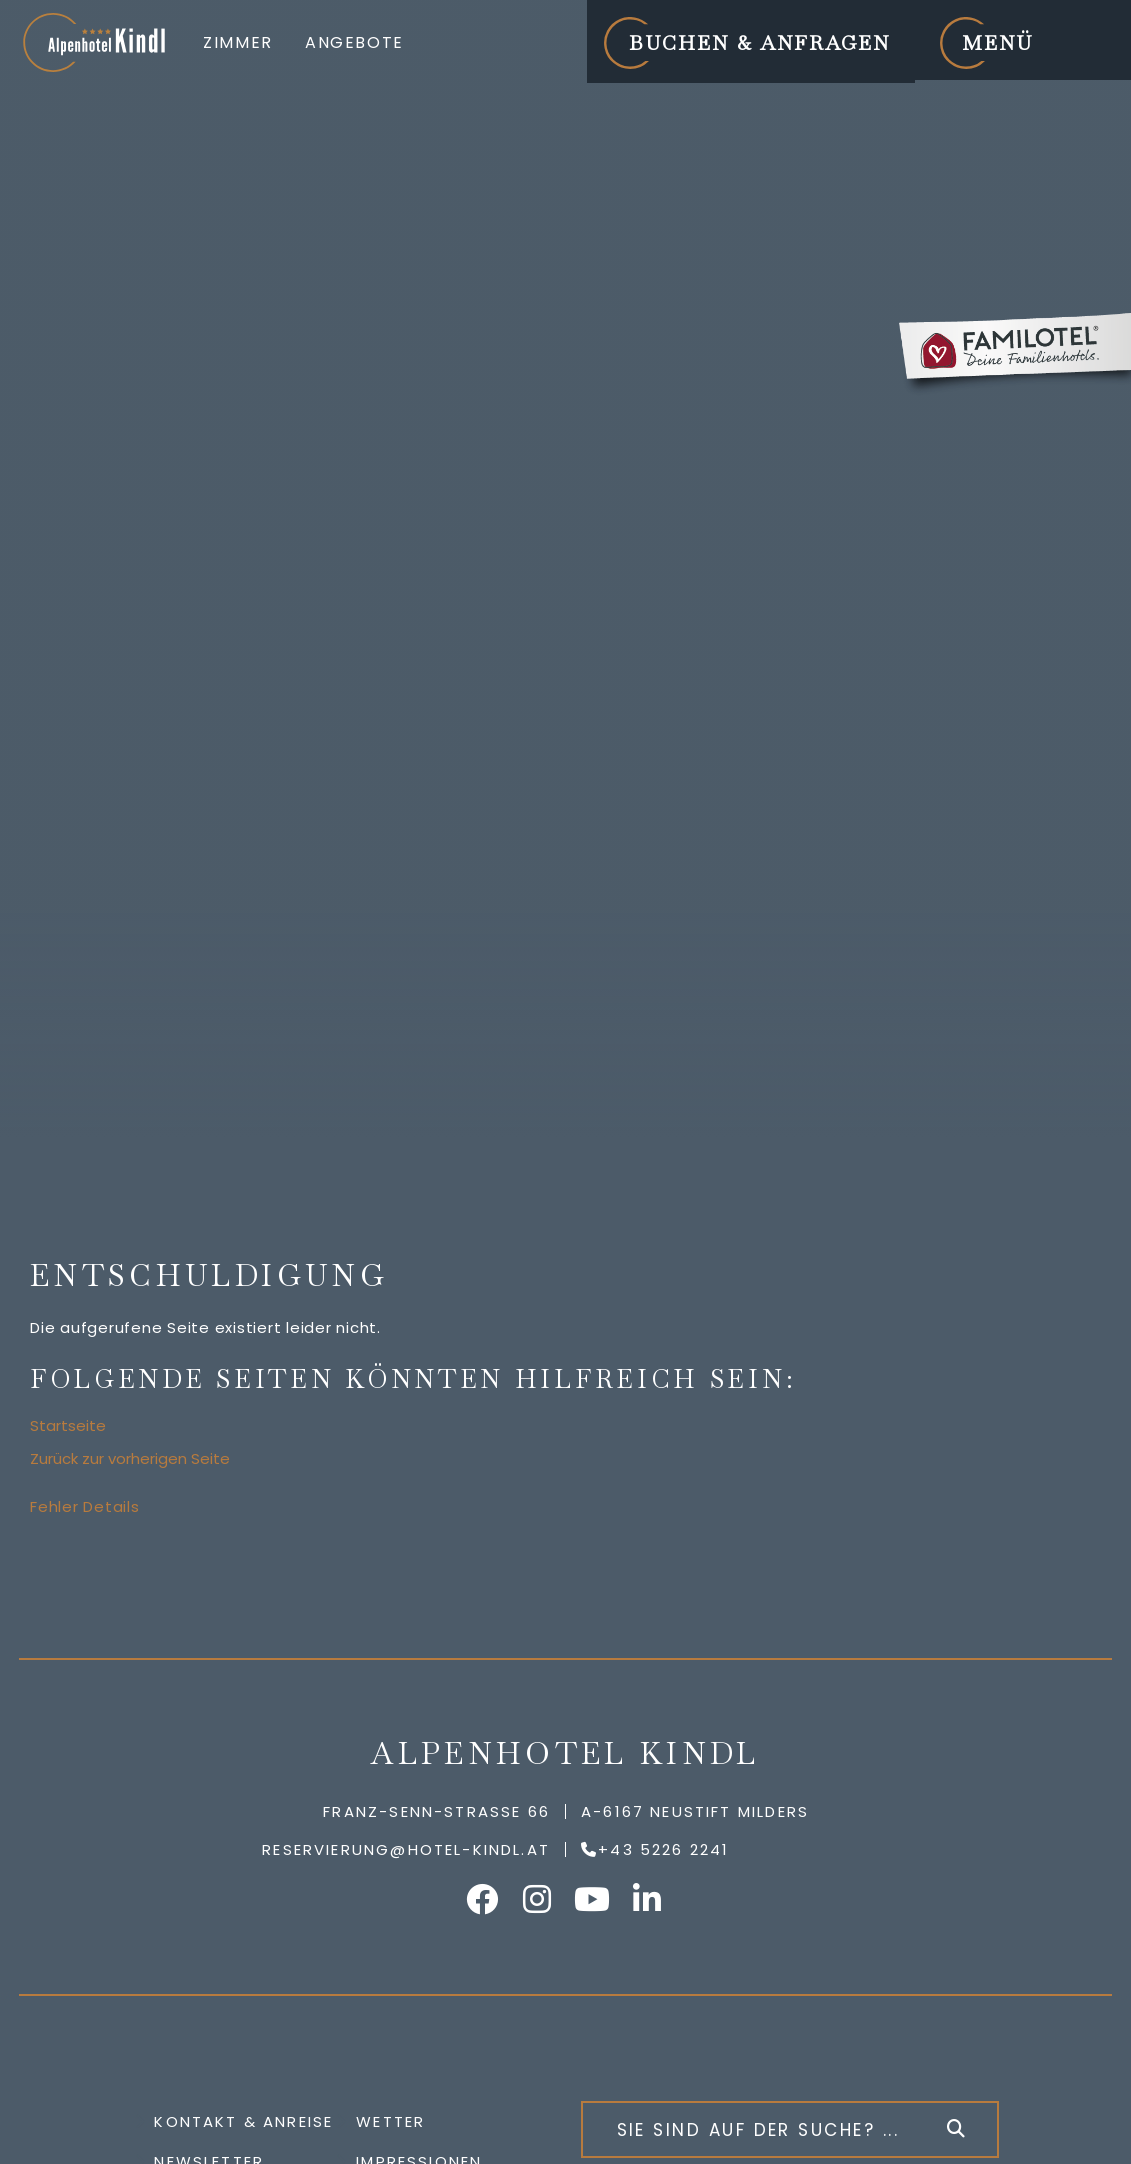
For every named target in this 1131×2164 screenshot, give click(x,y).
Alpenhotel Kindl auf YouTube (593, 1899)
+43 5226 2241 (663, 1849)
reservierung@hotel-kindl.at (406, 1849)
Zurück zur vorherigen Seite (130, 1458)
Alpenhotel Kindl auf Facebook (483, 1899)
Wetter (390, 2121)
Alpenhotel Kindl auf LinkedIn (648, 1899)
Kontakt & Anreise (243, 2121)
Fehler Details (85, 1506)
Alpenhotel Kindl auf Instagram (538, 1899)
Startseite (68, 1425)
